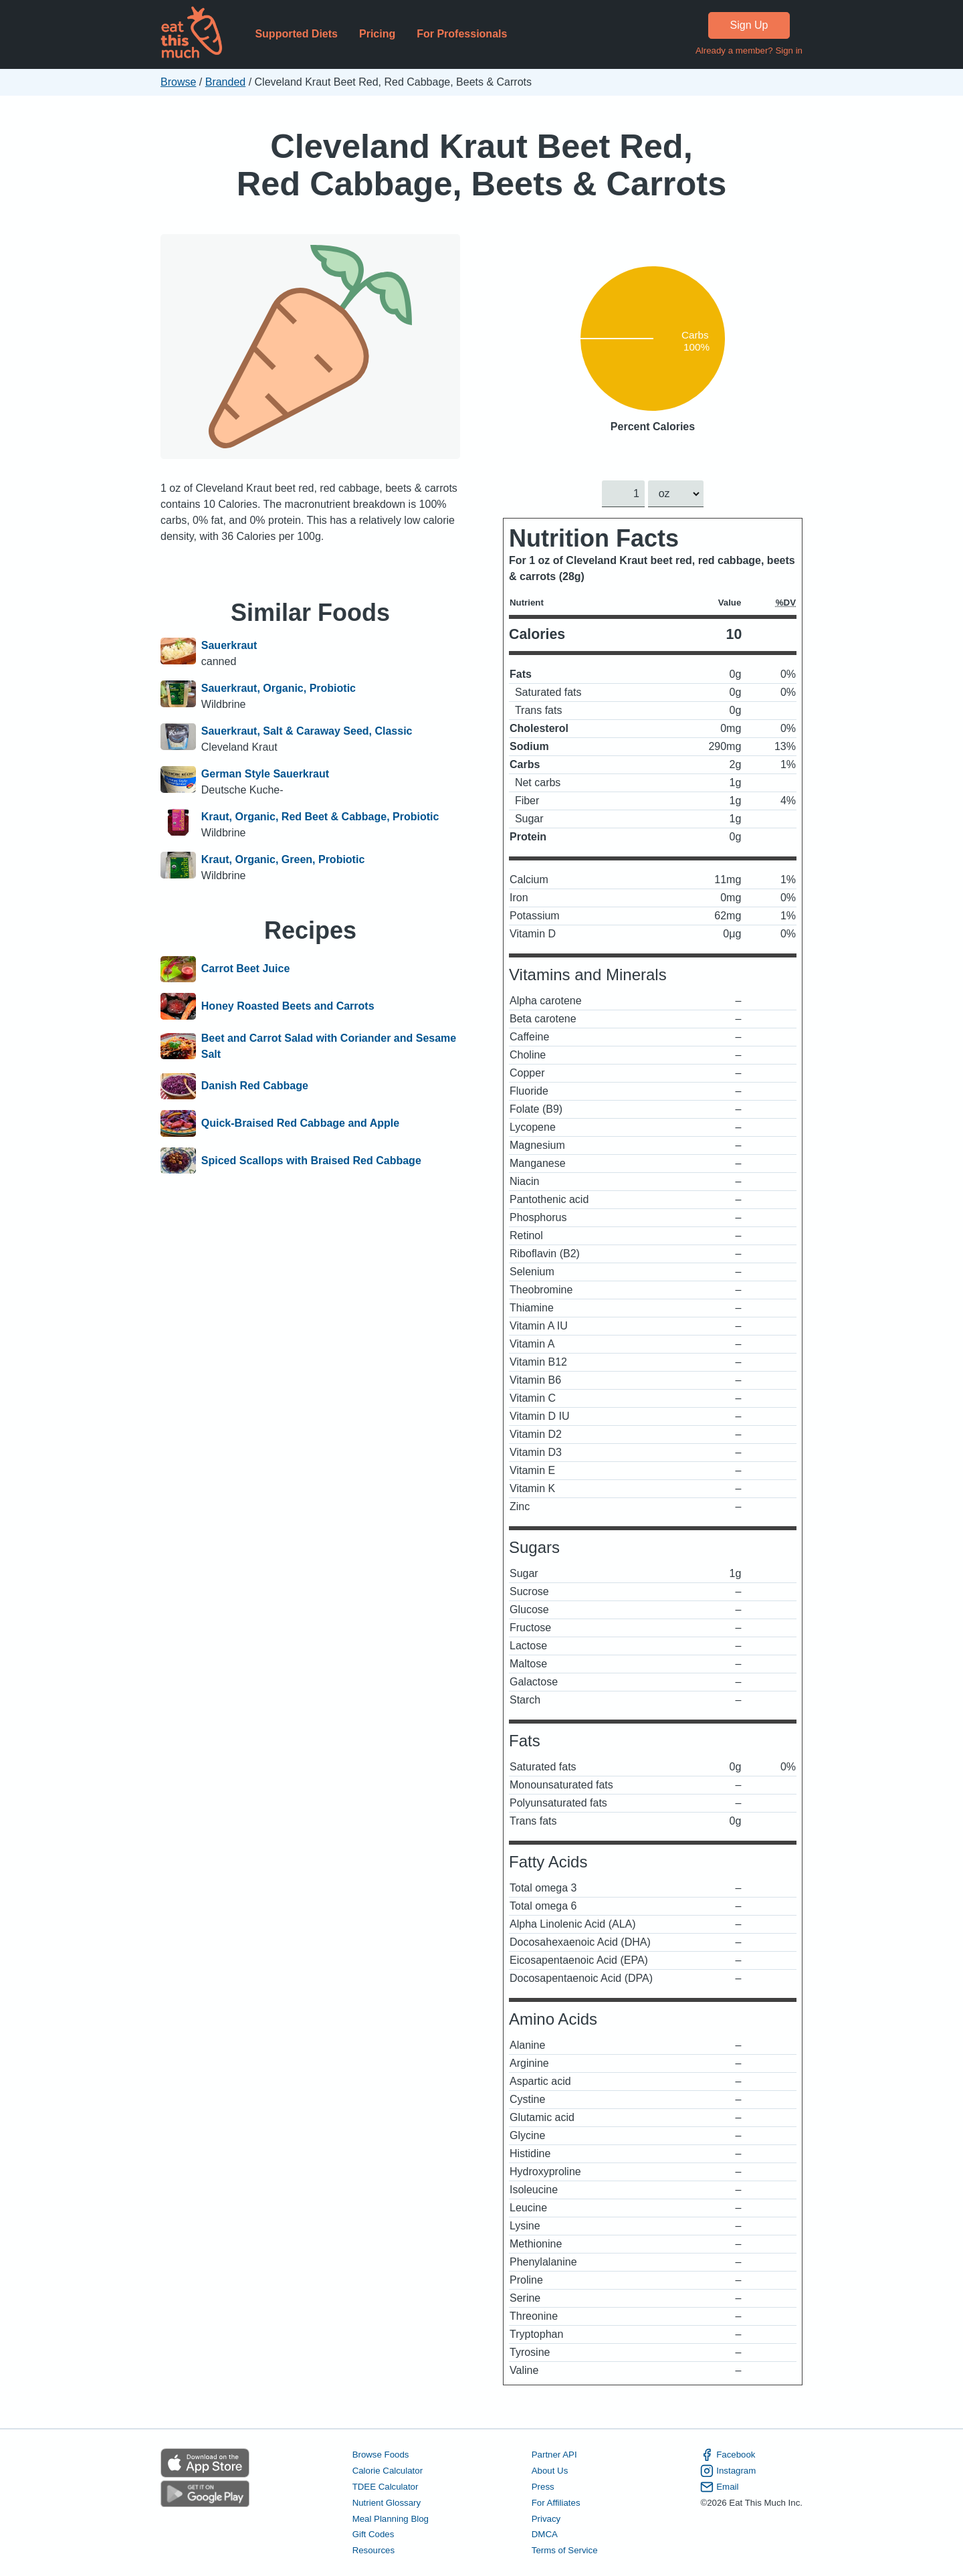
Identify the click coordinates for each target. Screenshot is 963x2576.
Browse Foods (380, 2455)
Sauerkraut (229, 645)
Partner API (554, 2455)
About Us (550, 2471)
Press (543, 2487)
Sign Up (749, 25)
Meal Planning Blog (390, 2519)
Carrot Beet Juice (245, 969)
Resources (373, 2551)
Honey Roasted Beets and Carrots (287, 1006)
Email (719, 2487)
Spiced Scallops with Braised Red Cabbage (311, 1160)
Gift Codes (373, 2535)
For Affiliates (556, 2503)
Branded (225, 82)
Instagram (728, 2471)
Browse (178, 82)
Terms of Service (565, 2551)
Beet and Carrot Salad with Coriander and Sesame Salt (328, 1046)
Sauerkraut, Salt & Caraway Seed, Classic (307, 731)
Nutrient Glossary (386, 2503)
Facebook (727, 2455)
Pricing (377, 33)
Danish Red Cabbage (254, 1086)
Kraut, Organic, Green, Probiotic (283, 859)
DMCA (545, 2535)
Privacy (546, 2519)
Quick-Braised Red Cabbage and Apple (300, 1123)
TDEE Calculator (385, 2487)
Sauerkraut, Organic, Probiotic (278, 688)
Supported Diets (296, 33)
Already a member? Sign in (749, 50)
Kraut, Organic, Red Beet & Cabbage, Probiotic (320, 816)
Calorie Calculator (387, 2471)
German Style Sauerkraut (265, 773)
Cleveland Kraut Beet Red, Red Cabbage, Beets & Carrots (481, 165)
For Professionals (462, 33)
